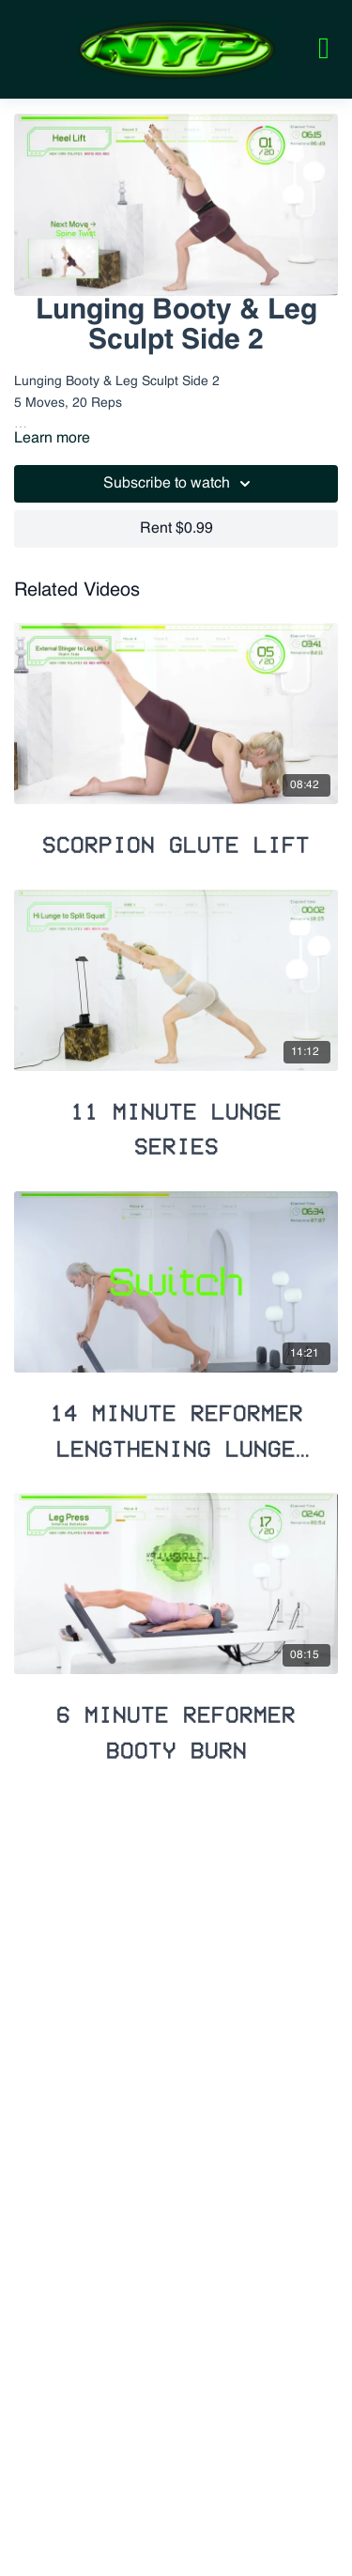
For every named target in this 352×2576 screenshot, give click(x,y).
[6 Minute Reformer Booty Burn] (176, 1724)
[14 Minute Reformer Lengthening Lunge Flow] (176, 1422)
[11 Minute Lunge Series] (176, 1121)
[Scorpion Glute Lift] (176, 837)
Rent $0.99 (176, 528)
